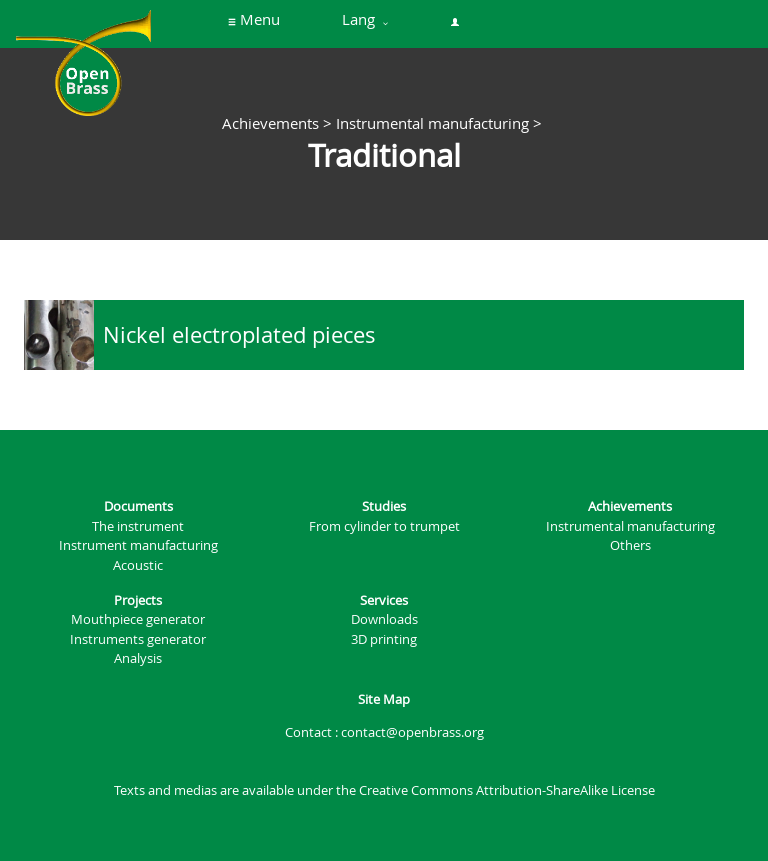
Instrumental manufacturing (432, 123)
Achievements (270, 123)
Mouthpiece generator (138, 619)
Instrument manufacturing (138, 545)
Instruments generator (138, 639)
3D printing (384, 639)
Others (630, 545)
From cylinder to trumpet (384, 526)
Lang (365, 20)
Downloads (384, 619)
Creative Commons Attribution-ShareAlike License (507, 790)
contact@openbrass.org (412, 732)
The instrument (138, 526)
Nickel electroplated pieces (239, 334)
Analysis (138, 658)
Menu (254, 20)
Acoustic (138, 565)
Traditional (384, 155)
